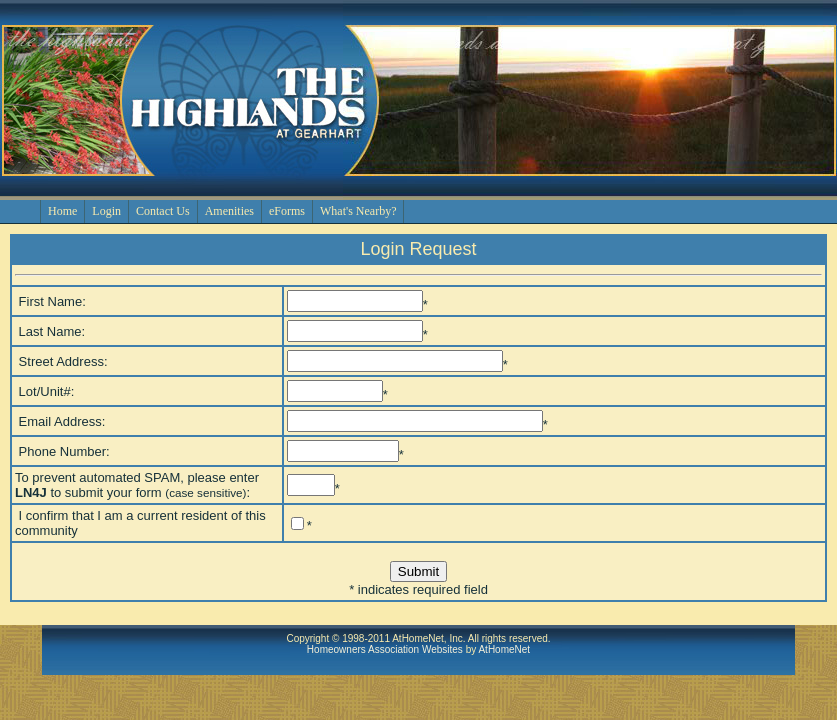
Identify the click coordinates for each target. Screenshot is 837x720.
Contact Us (163, 211)
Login (106, 211)
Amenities (229, 211)
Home (62, 211)
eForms (287, 211)
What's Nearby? (358, 211)
